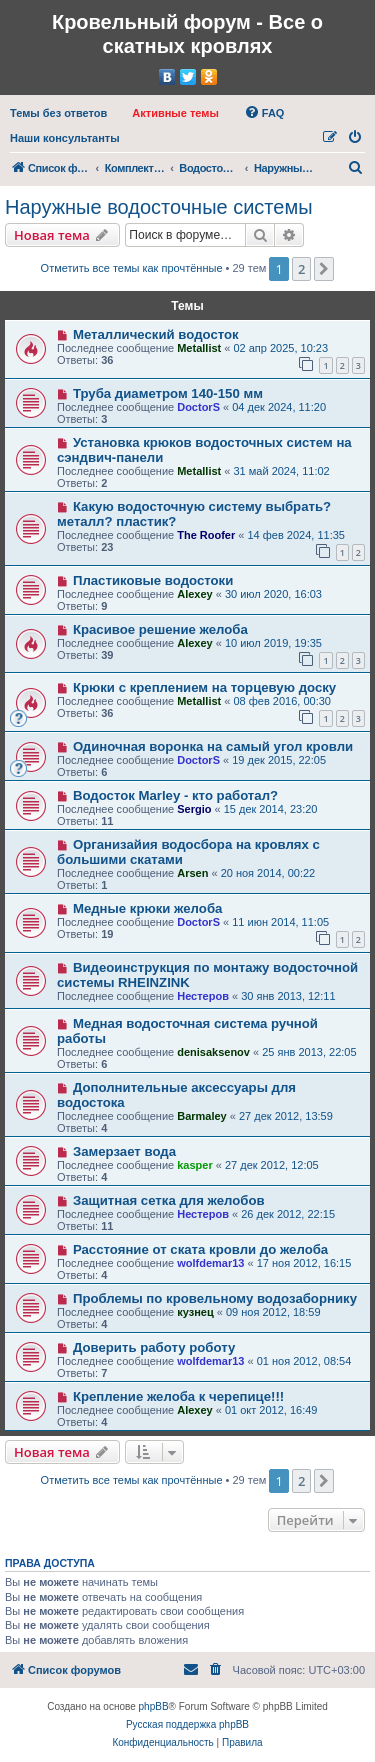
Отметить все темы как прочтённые (132, 268)
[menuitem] (58, 113)
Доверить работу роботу (154, 1347)
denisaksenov (213, 1052)
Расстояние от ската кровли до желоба (200, 1249)
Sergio (194, 809)
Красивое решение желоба (160, 629)
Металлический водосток (156, 334)
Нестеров (203, 996)
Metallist (199, 348)
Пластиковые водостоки (153, 580)
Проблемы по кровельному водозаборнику (215, 1298)
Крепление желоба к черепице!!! (178, 1396)
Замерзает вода (124, 1151)
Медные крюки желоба (147, 908)
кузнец (195, 1312)
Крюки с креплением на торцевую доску (204, 687)
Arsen (192, 873)
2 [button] (301, 269)
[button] (324, 269)
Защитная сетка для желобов (169, 1200)
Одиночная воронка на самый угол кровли (213, 746)
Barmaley (202, 1116)
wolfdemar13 (210, 1263)
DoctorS (198, 407)
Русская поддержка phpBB (187, 1724)
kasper (194, 1165)
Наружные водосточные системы (159, 207)
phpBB (154, 1706)
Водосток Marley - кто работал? (175, 795)
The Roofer (206, 535)
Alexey (194, 594)
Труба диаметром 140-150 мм (168, 393)
